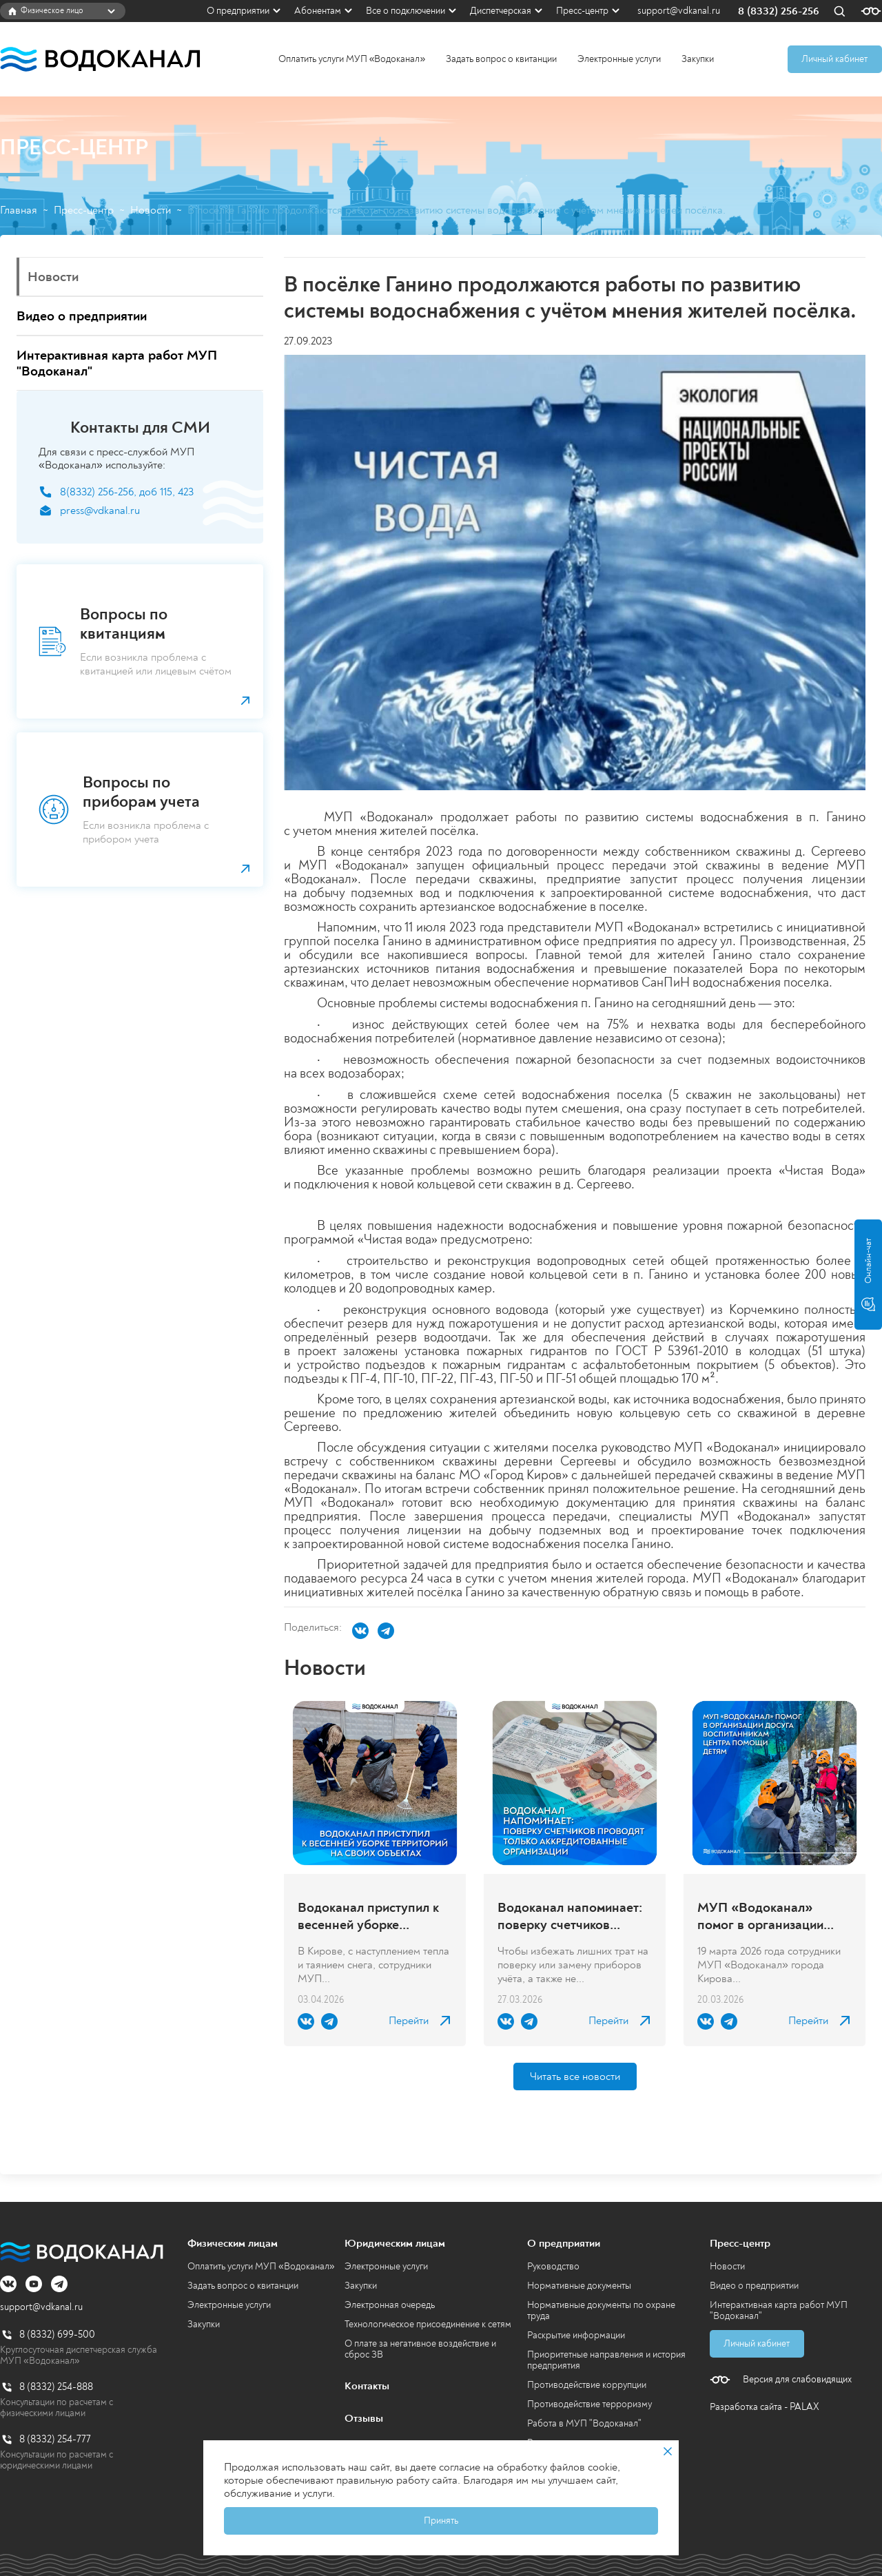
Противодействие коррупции (586, 2385)
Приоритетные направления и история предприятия (606, 2360)
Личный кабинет (834, 59)
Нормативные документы (579, 2285)
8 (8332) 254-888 (56, 2386)
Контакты (367, 2386)
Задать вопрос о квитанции (501, 59)
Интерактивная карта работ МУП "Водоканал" (779, 2310)
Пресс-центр (582, 11)
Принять (441, 2520)
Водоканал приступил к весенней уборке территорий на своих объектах (368, 1916)
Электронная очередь (390, 2305)
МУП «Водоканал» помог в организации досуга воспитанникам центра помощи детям (764, 1916)
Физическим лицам (232, 2243)
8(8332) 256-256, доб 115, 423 (127, 492)
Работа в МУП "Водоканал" (584, 2423)
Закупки (697, 59)
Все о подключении (405, 11)
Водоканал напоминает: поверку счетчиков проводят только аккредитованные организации (570, 1916)
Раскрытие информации (576, 2335)
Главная (18, 210)
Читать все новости (575, 2076)
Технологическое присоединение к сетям (428, 2324)
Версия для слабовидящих (797, 2379)
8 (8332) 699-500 (57, 2334)
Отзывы (364, 2418)
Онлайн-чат (868, 1274)
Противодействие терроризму (589, 2404)
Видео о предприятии (754, 2285)
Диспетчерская (500, 11)
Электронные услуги (619, 59)
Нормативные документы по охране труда (601, 2310)
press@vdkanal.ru (100, 510)
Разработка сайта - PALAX (764, 2407)
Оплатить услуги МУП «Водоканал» (352, 59)
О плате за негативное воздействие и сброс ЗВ (420, 2349)
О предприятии (238, 11)
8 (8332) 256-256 (778, 11)
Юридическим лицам (395, 2243)
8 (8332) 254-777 (55, 2439)
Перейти (409, 2021)
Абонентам (317, 11)
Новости (150, 210)
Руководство (553, 2266)
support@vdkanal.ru (678, 11)
